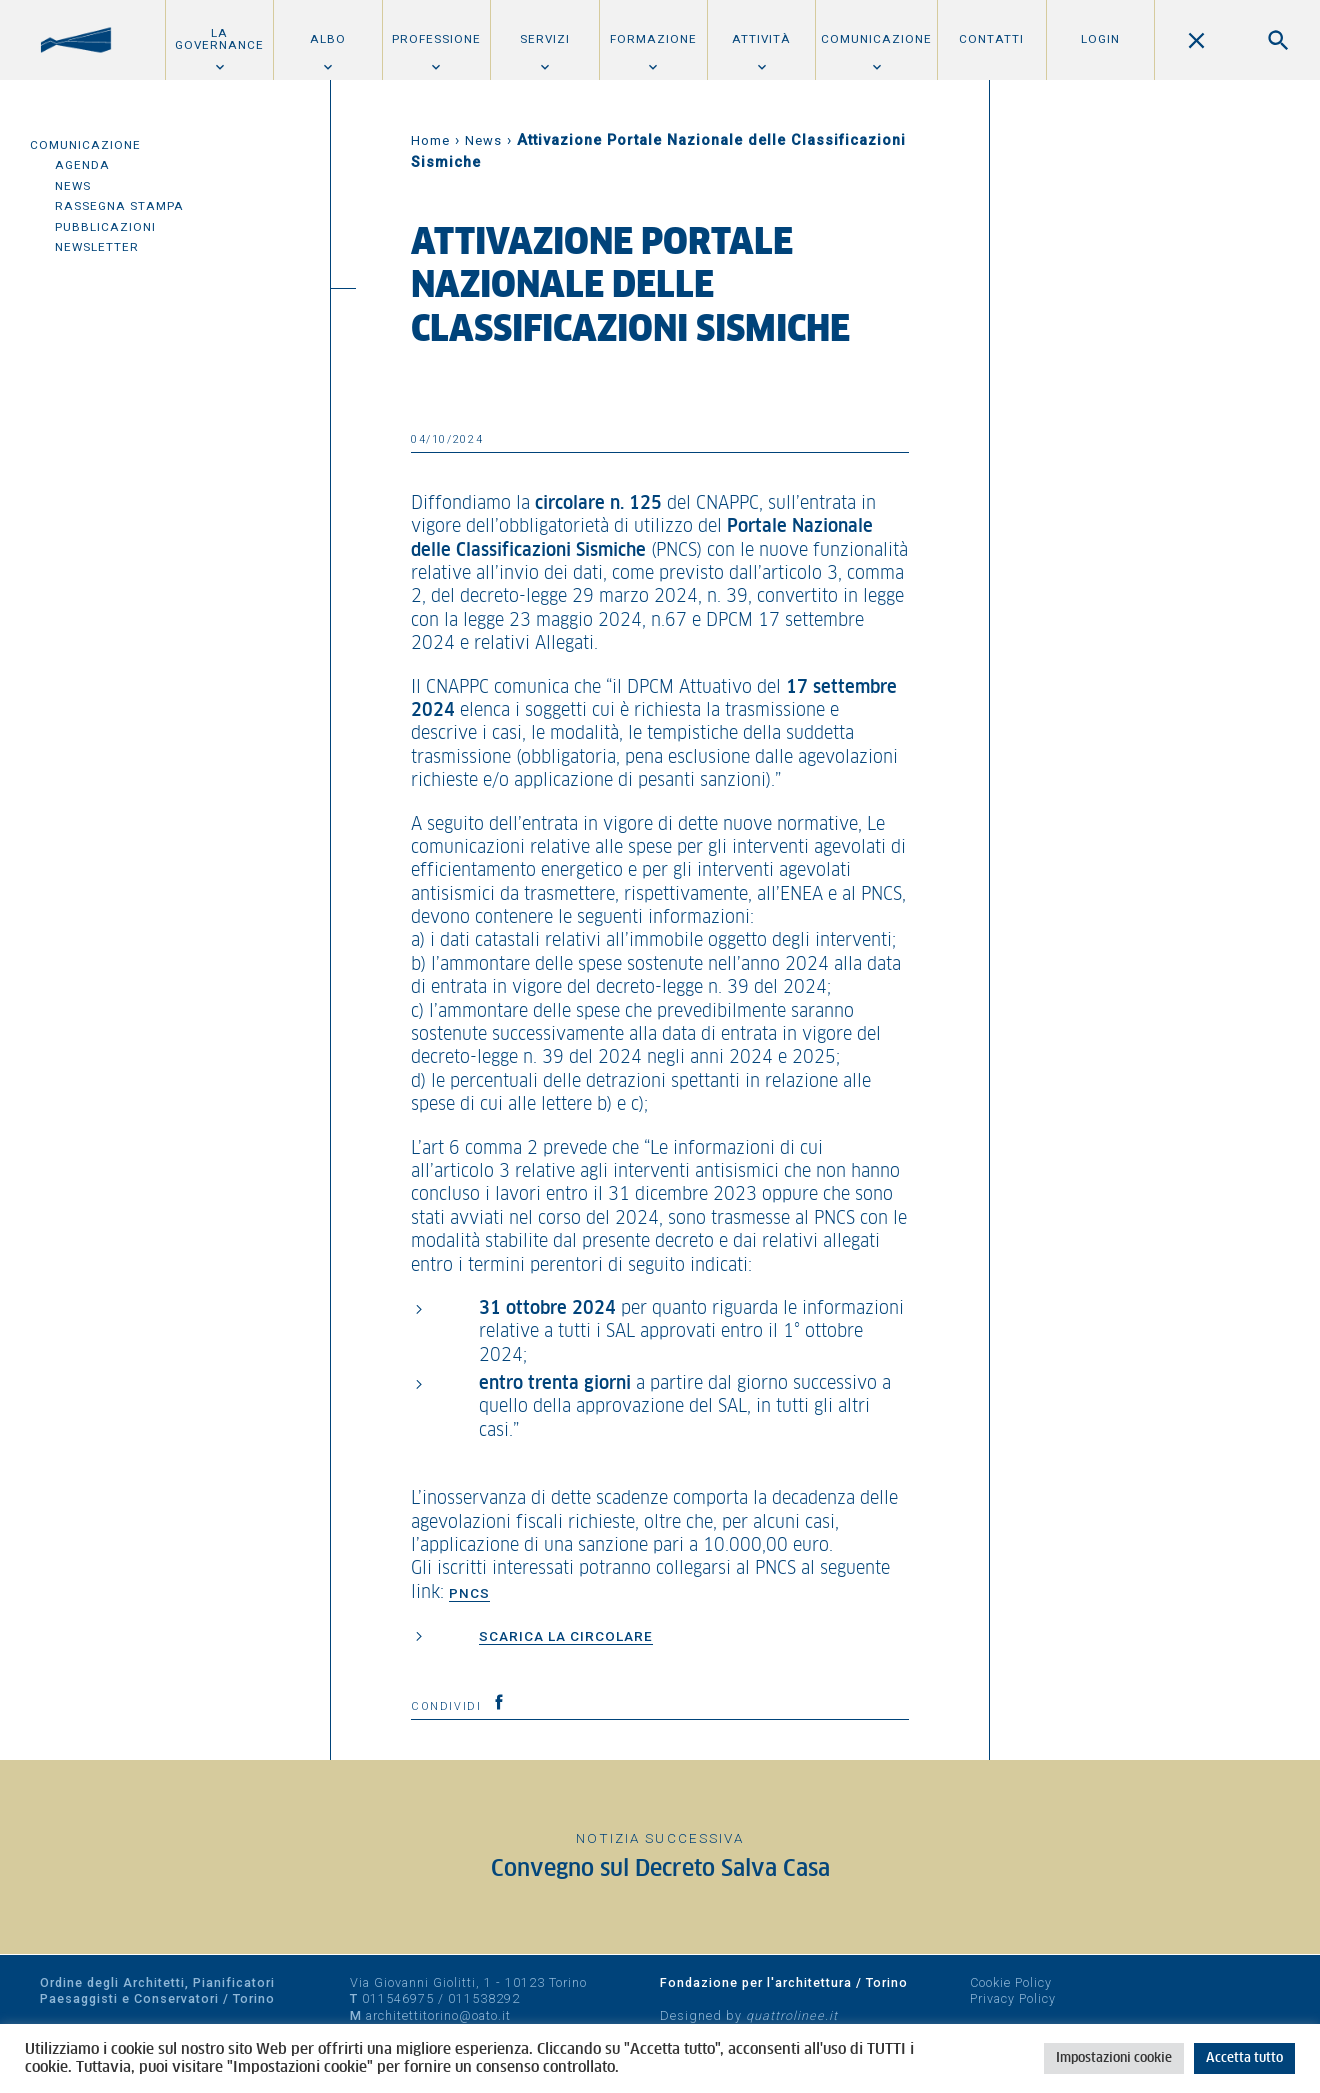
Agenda (82, 165)
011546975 (398, 1998)
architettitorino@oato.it (438, 2015)
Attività (761, 39)
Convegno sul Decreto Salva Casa (660, 1869)
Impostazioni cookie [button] (1114, 2058)
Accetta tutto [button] (1244, 2058)
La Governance (219, 39)
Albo (328, 39)
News (73, 186)
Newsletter (97, 247)
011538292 (484, 1998)
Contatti (991, 39)
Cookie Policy (1011, 1982)
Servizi (545, 39)
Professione (436, 39)
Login (1100, 39)
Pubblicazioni (105, 227)
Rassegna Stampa (119, 206)
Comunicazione (876, 39)
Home (430, 140)
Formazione (653, 39)
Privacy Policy (1013, 1998)
